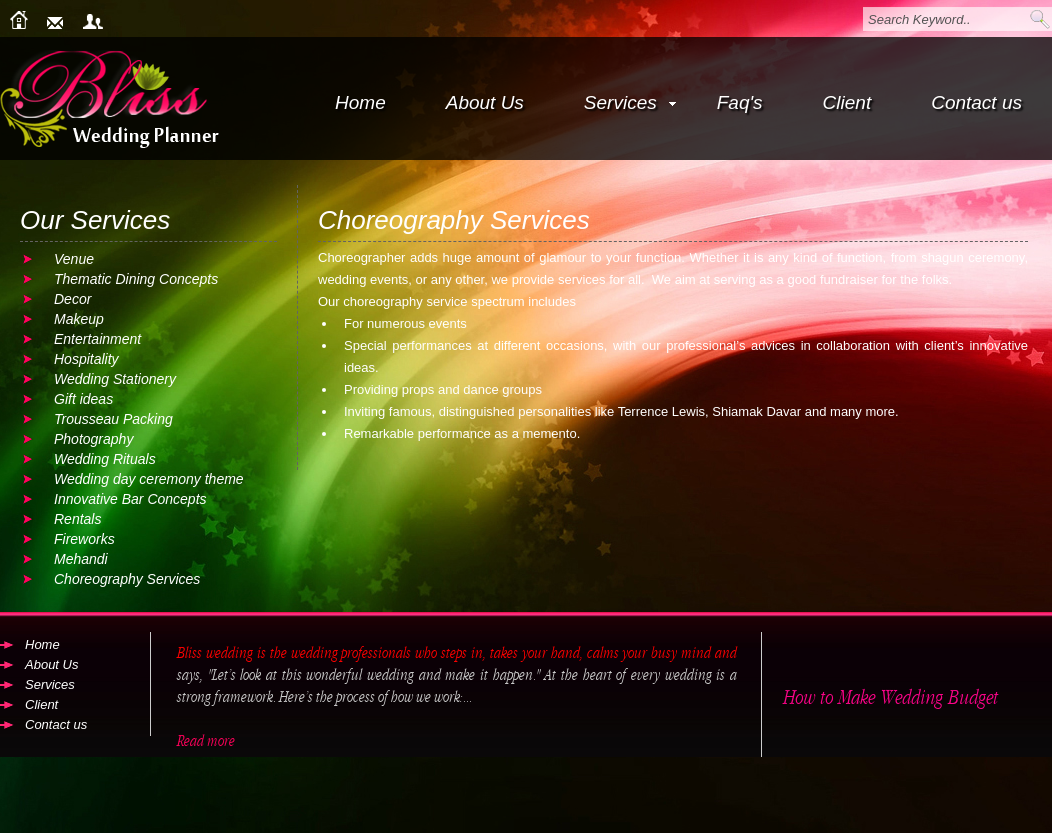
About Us (485, 102)
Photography (93, 439)
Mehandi (81, 559)
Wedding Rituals (105, 459)
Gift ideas (83, 399)
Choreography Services (127, 579)
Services (630, 102)
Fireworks (84, 539)
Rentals (77, 519)
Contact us (976, 102)
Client (847, 102)
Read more (205, 741)
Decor (72, 299)
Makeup (79, 319)
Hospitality (86, 359)
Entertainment (97, 339)
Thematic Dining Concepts (136, 279)
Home (360, 102)
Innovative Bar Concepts (130, 499)
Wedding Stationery (115, 379)
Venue (74, 259)
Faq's (740, 102)
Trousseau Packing (113, 419)
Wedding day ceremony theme (149, 479)
